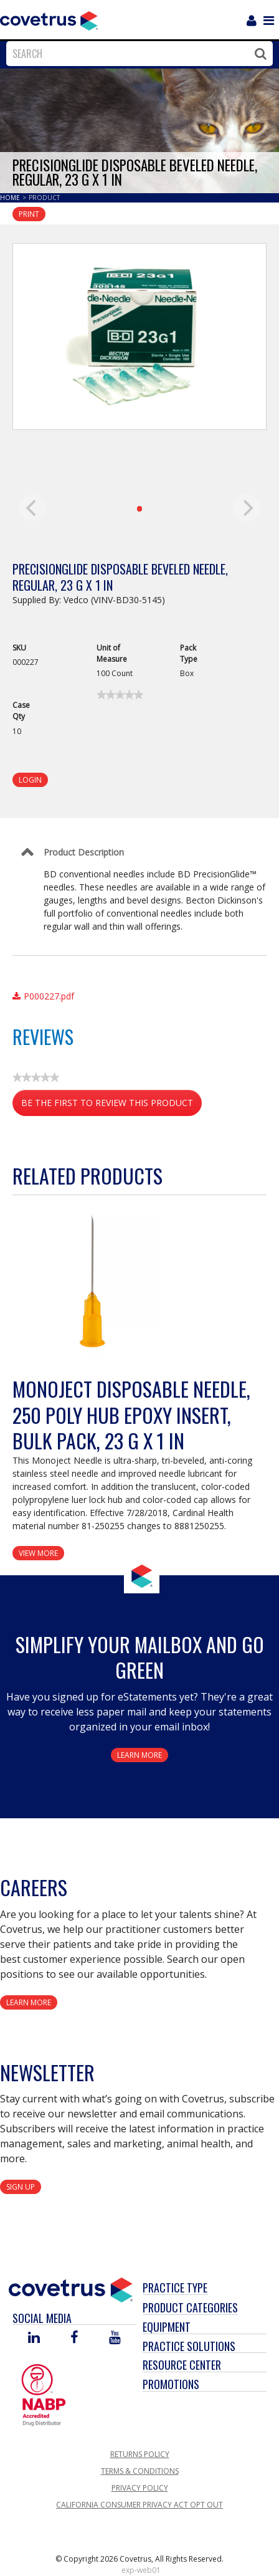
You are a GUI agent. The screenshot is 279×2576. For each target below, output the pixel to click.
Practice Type (175, 2287)
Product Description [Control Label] (84, 852)
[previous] (32, 508)
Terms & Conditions (140, 2471)
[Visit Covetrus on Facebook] (74, 2338)
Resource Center (182, 2365)
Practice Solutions (189, 2346)
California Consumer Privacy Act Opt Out (139, 2504)
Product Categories (190, 2307)
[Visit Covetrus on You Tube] (115, 2338)
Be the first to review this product (111, 1105)
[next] (246, 508)
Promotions (171, 2384)
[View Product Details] (90, 1283)
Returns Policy (139, 2454)
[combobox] (136, 53)
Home (11, 197)
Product (44, 197)
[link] (120, 695)
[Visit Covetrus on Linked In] (34, 2338)
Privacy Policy (139, 2488)
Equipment (167, 2327)
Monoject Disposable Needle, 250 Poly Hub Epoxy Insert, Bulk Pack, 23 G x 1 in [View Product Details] (131, 1414)
